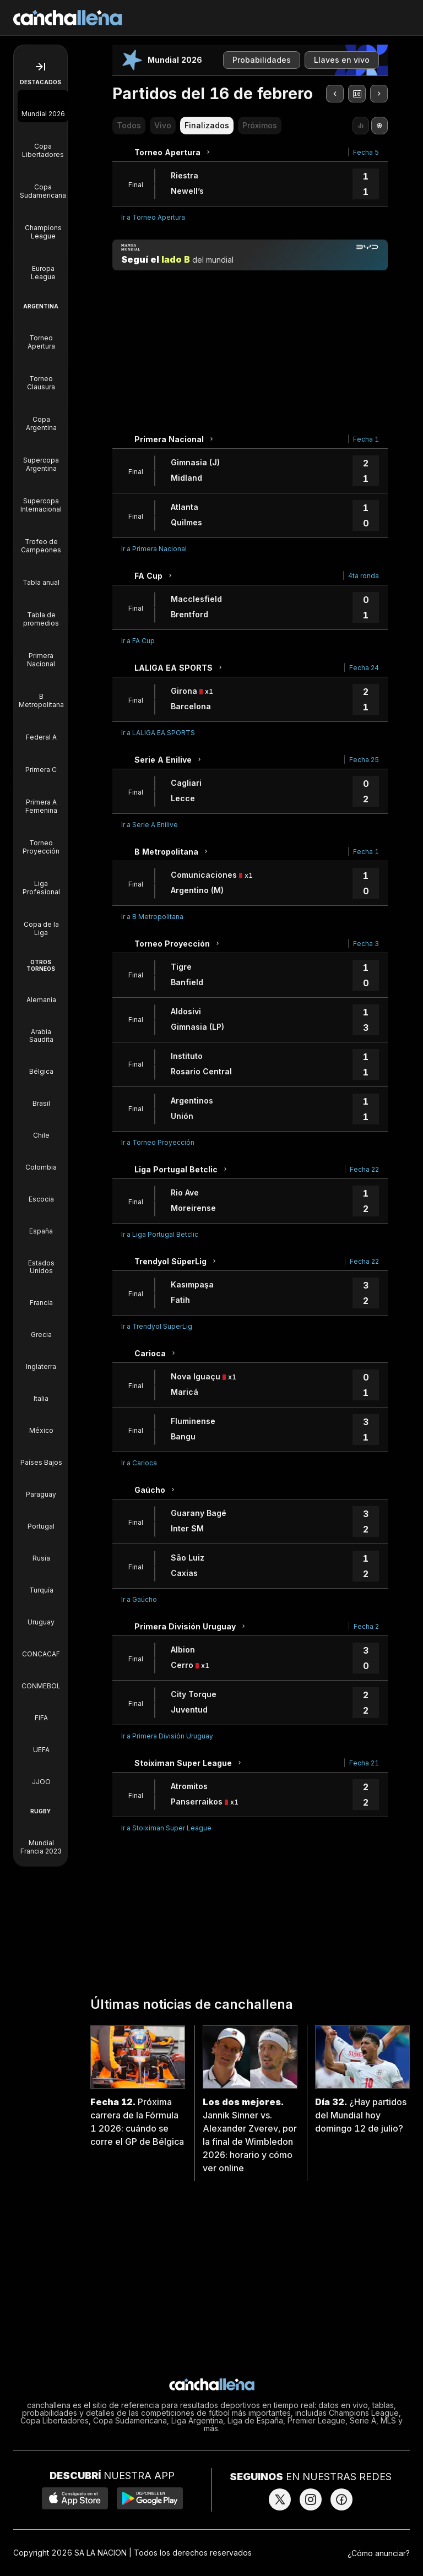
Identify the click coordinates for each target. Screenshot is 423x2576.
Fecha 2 (366, 1626)
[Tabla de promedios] (41, 611)
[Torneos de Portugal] (41, 1519)
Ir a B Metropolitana (152, 916)
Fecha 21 (364, 1763)
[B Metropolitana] (41, 692)
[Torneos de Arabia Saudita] (41, 1028)
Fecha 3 (366, 943)
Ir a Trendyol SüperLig (156, 1326)
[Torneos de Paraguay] (41, 1487)
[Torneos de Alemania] (41, 992)
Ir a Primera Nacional (154, 549)
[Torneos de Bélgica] (41, 1064)
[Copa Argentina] (41, 415)
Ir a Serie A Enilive (149, 824)
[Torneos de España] (41, 1224)
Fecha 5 (366, 152)
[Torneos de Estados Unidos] (41, 1259)
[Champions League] (43, 224)
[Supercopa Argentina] (41, 456)
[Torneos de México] (41, 1423)
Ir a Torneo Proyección (157, 1142)
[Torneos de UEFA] (41, 1742)
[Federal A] (41, 729)
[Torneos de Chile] (41, 1128)
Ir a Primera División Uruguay (167, 1736)
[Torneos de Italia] (41, 1391)
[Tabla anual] (41, 574)
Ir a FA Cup (138, 641)
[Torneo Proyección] (41, 839)
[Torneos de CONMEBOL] (41, 1678)
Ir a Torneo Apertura (153, 217)
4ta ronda (363, 576)
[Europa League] (43, 264)
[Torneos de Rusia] (41, 1551)
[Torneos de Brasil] (41, 1096)
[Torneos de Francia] (41, 1295)
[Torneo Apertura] (41, 334)
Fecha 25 (364, 760)
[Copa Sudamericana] (43, 183)
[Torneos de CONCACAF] (41, 1646)
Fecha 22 (364, 1169)
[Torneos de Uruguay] (41, 1615)
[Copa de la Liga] (41, 920)
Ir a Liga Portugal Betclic (159, 1234)
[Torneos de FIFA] (41, 1710)
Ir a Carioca (139, 1463)
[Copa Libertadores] (43, 142)
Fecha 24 (364, 668)
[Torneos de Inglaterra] (41, 1359)
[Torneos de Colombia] (41, 1160)
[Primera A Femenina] (41, 798)
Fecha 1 (366, 439)
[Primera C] (41, 762)
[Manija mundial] (250, 255)
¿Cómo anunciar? (379, 2553)
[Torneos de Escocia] (41, 1192)
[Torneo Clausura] (41, 375)
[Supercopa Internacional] (41, 497)
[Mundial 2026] (43, 106)
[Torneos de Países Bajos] (41, 1455)
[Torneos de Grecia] (41, 1327)
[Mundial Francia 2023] (41, 1839)
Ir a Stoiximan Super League (166, 1828)
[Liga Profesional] (41, 880)
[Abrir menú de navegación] (40, 66)
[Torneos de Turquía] (41, 1583)
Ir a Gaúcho (139, 1599)
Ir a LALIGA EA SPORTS (158, 733)
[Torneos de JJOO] (41, 1774)
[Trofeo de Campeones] (41, 538)
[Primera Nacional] (41, 652)
